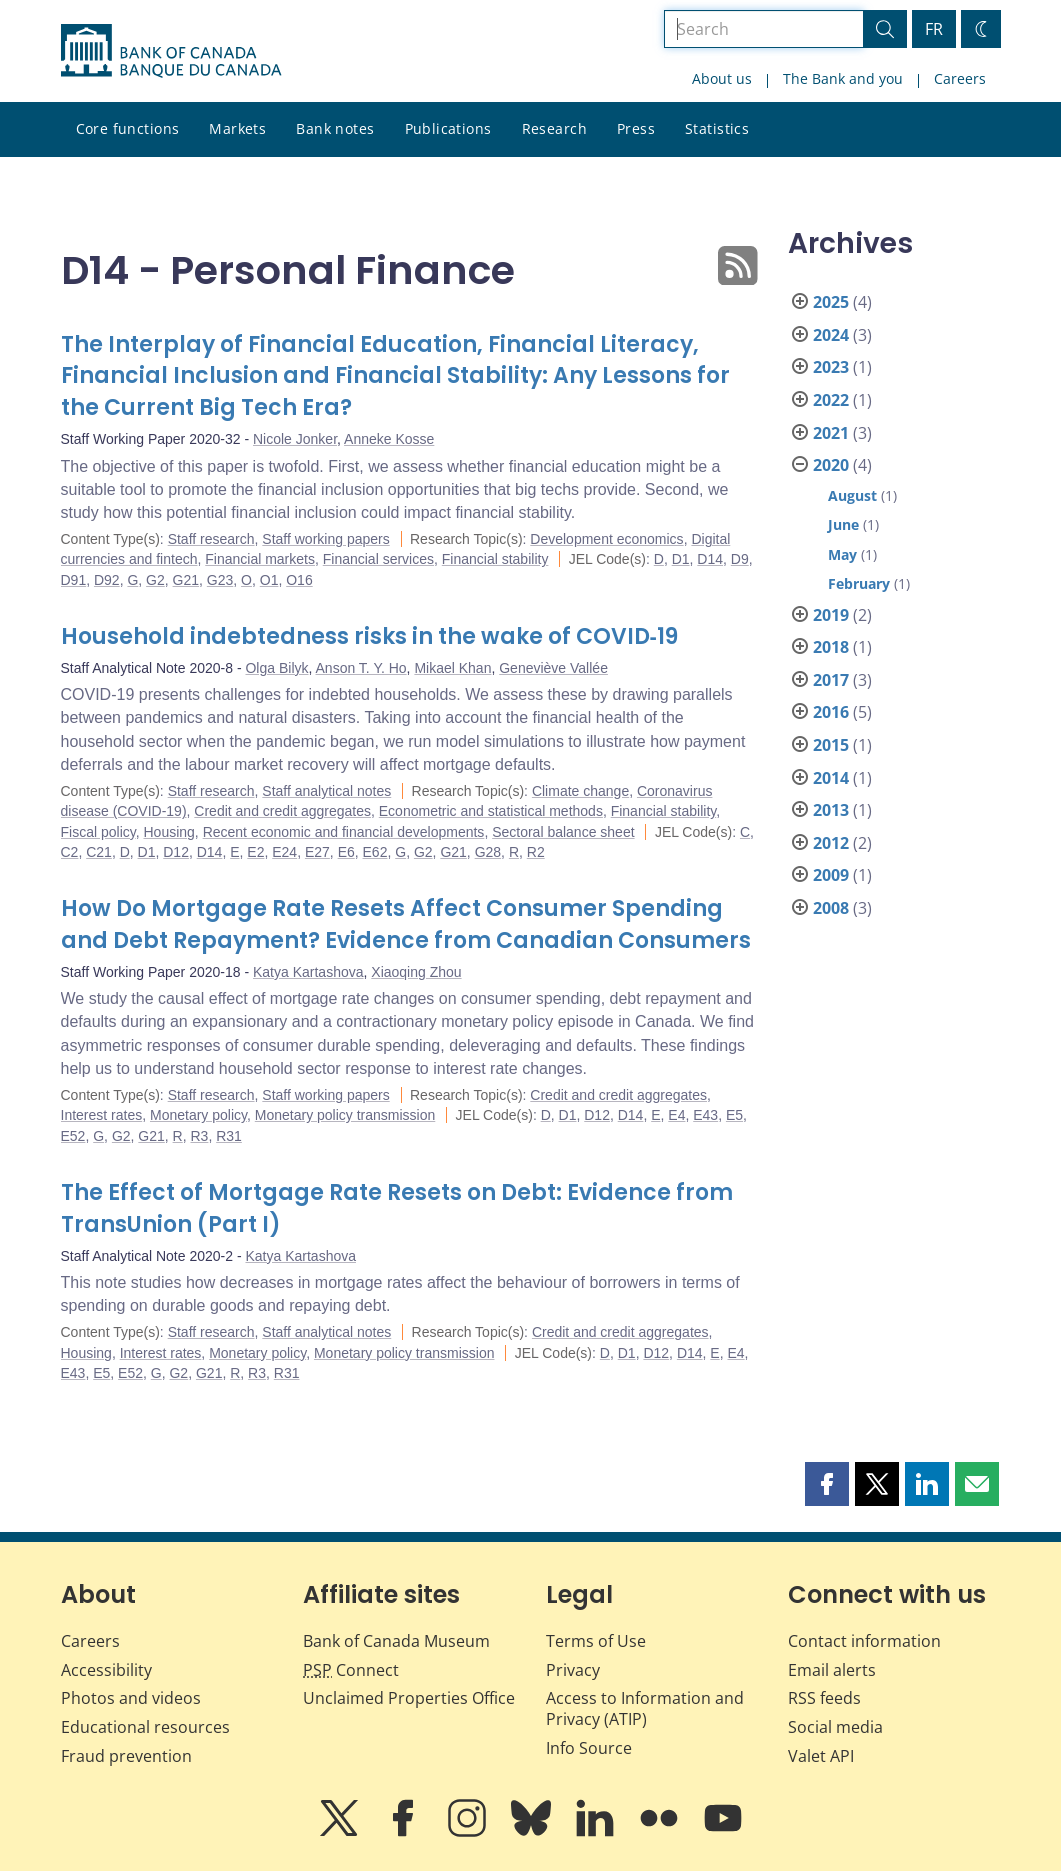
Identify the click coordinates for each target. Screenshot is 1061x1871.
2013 (831, 810)
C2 (70, 852)
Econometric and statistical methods (491, 811)
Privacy (573, 1670)
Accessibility (106, 1670)
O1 (269, 580)
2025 (831, 302)
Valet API (821, 1756)
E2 (255, 852)
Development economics (606, 539)
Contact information (864, 1641)
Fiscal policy (98, 832)
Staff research (211, 539)
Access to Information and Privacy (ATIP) (645, 1708)
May (842, 554)
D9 (740, 559)
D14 (710, 559)
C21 (99, 852)
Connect (351, 1670)
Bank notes (335, 128)
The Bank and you (843, 78)
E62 (375, 852)
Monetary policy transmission (345, 1115)
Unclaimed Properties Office (409, 1698)
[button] (827, 1484)
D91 (74, 580)
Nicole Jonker (295, 439)
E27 (317, 852)
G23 (220, 580)
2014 (831, 778)
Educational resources (145, 1727)
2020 (831, 465)
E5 (734, 1115)
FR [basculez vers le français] (934, 29)
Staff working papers (325, 539)
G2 (155, 580)
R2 (536, 852)
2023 (831, 367)
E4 (676, 1115)
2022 (831, 400)
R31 (229, 1136)
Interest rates (102, 1115)
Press (636, 128)
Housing (168, 832)
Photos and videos (131, 1698)
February (859, 583)
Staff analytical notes (326, 791)
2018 (831, 647)
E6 (346, 852)
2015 (831, 745)
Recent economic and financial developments (344, 832)
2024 (831, 335)
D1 (681, 559)
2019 (831, 615)
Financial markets (260, 559)
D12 (176, 852)
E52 (73, 1136)
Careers (960, 78)
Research (554, 128)
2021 (831, 433)
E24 (284, 852)
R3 (200, 1136)
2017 (831, 680)
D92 (107, 580)
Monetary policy (198, 1115)
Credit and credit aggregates (282, 811)
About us (722, 78)
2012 (831, 843)
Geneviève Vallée (553, 668)
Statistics (717, 128)
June (843, 524)
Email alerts (832, 1670)
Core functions (128, 128)
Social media (835, 1727)
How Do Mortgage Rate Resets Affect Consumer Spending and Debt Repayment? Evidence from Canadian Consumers (406, 924)
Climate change (580, 791)
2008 (831, 908)
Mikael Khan (452, 668)
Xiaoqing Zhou (416, 972)
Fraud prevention (126, 1756)
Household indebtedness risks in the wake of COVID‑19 (369, 636)
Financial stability (495, 559)
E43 (705, 1115)
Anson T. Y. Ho (361, 668)
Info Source (589, 1748)
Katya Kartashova (308, 972)
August (852, 495)
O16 (299, 580)
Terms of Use (596, 1641)
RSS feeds (824, 1698)
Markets (237, 128)
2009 (831, 875)
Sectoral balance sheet (563, 832)
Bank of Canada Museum (396, 1641)
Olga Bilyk (276, 668)
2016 (831, 712)
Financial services (378, 559)
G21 (186, 580)
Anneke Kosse (389, 439)
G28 (488, 852)
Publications (448, 128)
